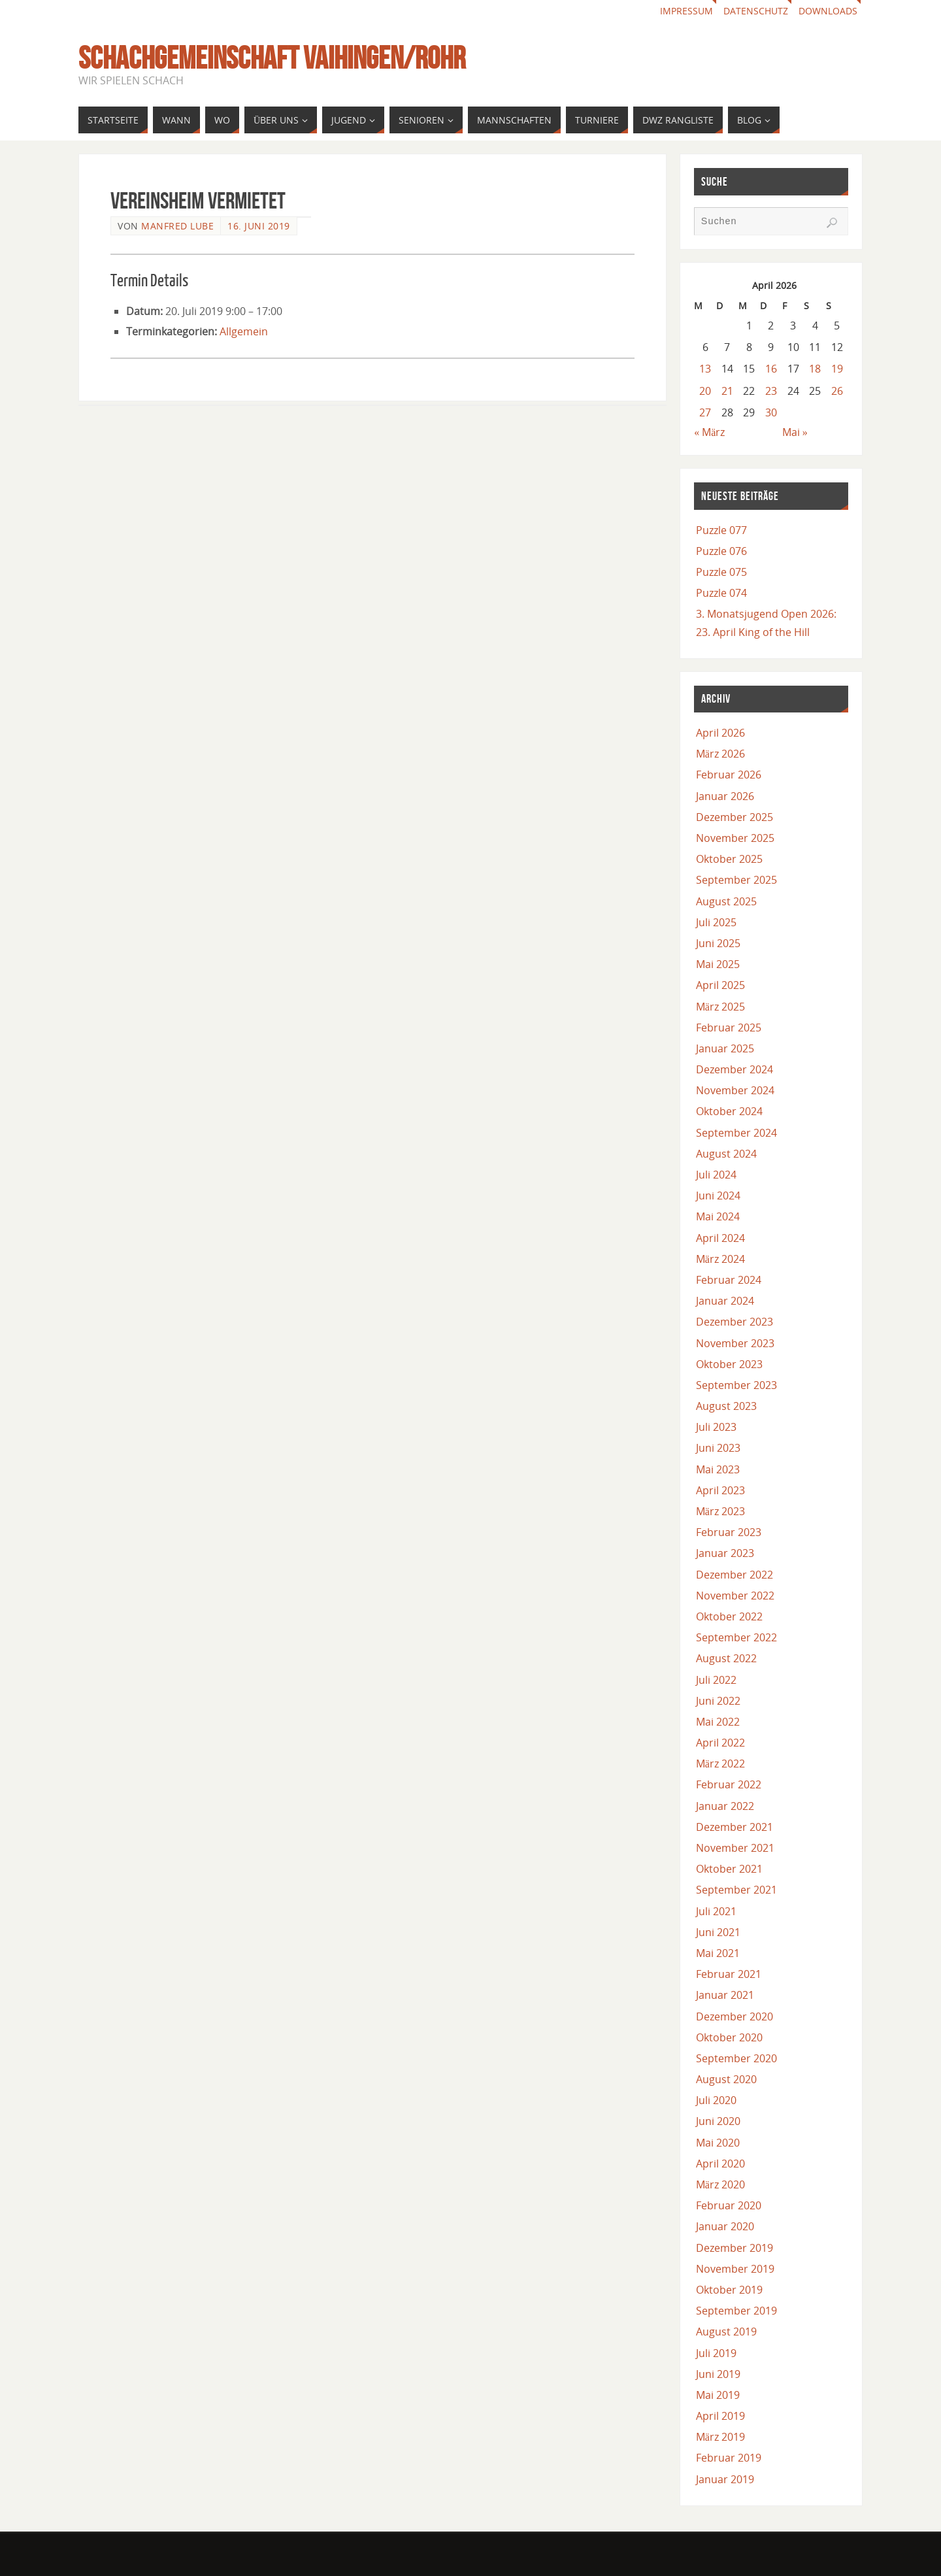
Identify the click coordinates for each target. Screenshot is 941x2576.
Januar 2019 (725, 2479)
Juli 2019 (716, 2353)
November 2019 (735, 2269)
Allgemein (244, 331)
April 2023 (720, 1490)
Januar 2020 (725, 2226)
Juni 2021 (718, 1932)
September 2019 (736, 2310)
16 (771, 368)
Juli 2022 (716, 1680)
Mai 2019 (718, 2395)
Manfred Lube (177, 226)
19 (837, 368)
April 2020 (720, 2163)
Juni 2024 (718, 1195)
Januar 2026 (725, 796)
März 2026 (720, 753)
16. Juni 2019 (258, 226)
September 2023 (736, 1385)
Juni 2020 (718, 2121)
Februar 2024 (728, 1280)
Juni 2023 (718, 1448)
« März (709, 432)
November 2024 (735, 1090)
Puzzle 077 (721, 530)
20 (705, 391)
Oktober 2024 (729, 1111)
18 (815, 368)
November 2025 (735, 838)
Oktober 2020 (729, 2037)
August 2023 (726, 1406)
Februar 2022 (728, 1784)
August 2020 (726, 2079)
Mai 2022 (718, 1722)
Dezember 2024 (734, 1069)
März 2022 (720, 1763)
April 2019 (720, 2416)
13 (705, 368)
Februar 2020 (728, 2205)
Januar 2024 (725, 1301)
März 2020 (720, 2184)
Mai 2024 (718, 1216)
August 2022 (726, 1658)
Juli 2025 (716, 922)
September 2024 (736, 1133)
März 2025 (720, 1006)
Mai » (795, 432)
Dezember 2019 (734, 2248)
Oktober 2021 (729, 1869)
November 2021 (735, 1848)
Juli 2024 (716, 1174)
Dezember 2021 (734, 1827)
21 (727, 391)
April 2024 (720, 1238)
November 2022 (735, 1595)
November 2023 (735, 1343)
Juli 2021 (716, 1911)
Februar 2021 (728, 1974)
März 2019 (720, 2437)
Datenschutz (755, 11)
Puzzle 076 (721, 551)
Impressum (686, 11)
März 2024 (720, 1259)
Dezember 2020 (734, 2016)
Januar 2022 (725, 1806)
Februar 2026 (728, 774)
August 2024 (726, 1153)
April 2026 (720, 733)
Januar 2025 (725, 1048)
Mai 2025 (718, 964)
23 (771, 391)
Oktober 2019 (729, 2290)
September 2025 (736, 880)
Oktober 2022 (729, 1616)
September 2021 (736, 1889)
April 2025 (720, 985)
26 (837, 391)
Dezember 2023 (734, 1321)
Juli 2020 (716, 2100)
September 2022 (736, 1637)
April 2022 (720, 1742)
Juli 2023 (716, 1427)
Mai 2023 (718, 1469)
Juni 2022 (718, 1701)
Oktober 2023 (729, 1364)
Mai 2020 (718, 2142)
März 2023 (720, 1511)
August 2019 (726, 2331)
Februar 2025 (728, 1027)
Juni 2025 (718, 943)
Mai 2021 (718, 1953)
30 (771, 412)
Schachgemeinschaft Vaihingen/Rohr (271, 58)
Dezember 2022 (734, 1574)
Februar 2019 (728, 2458)
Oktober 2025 (729, 859)
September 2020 (736, 2058)
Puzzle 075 (721, 572)
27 (705, 412)
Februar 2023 (728, 1532)
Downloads (828, 11)
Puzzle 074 (721, 593)
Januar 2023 (725, 1553)
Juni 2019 (718, 2374)
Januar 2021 (725, 1995)
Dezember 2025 (734, 817)
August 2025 (726, 901)
